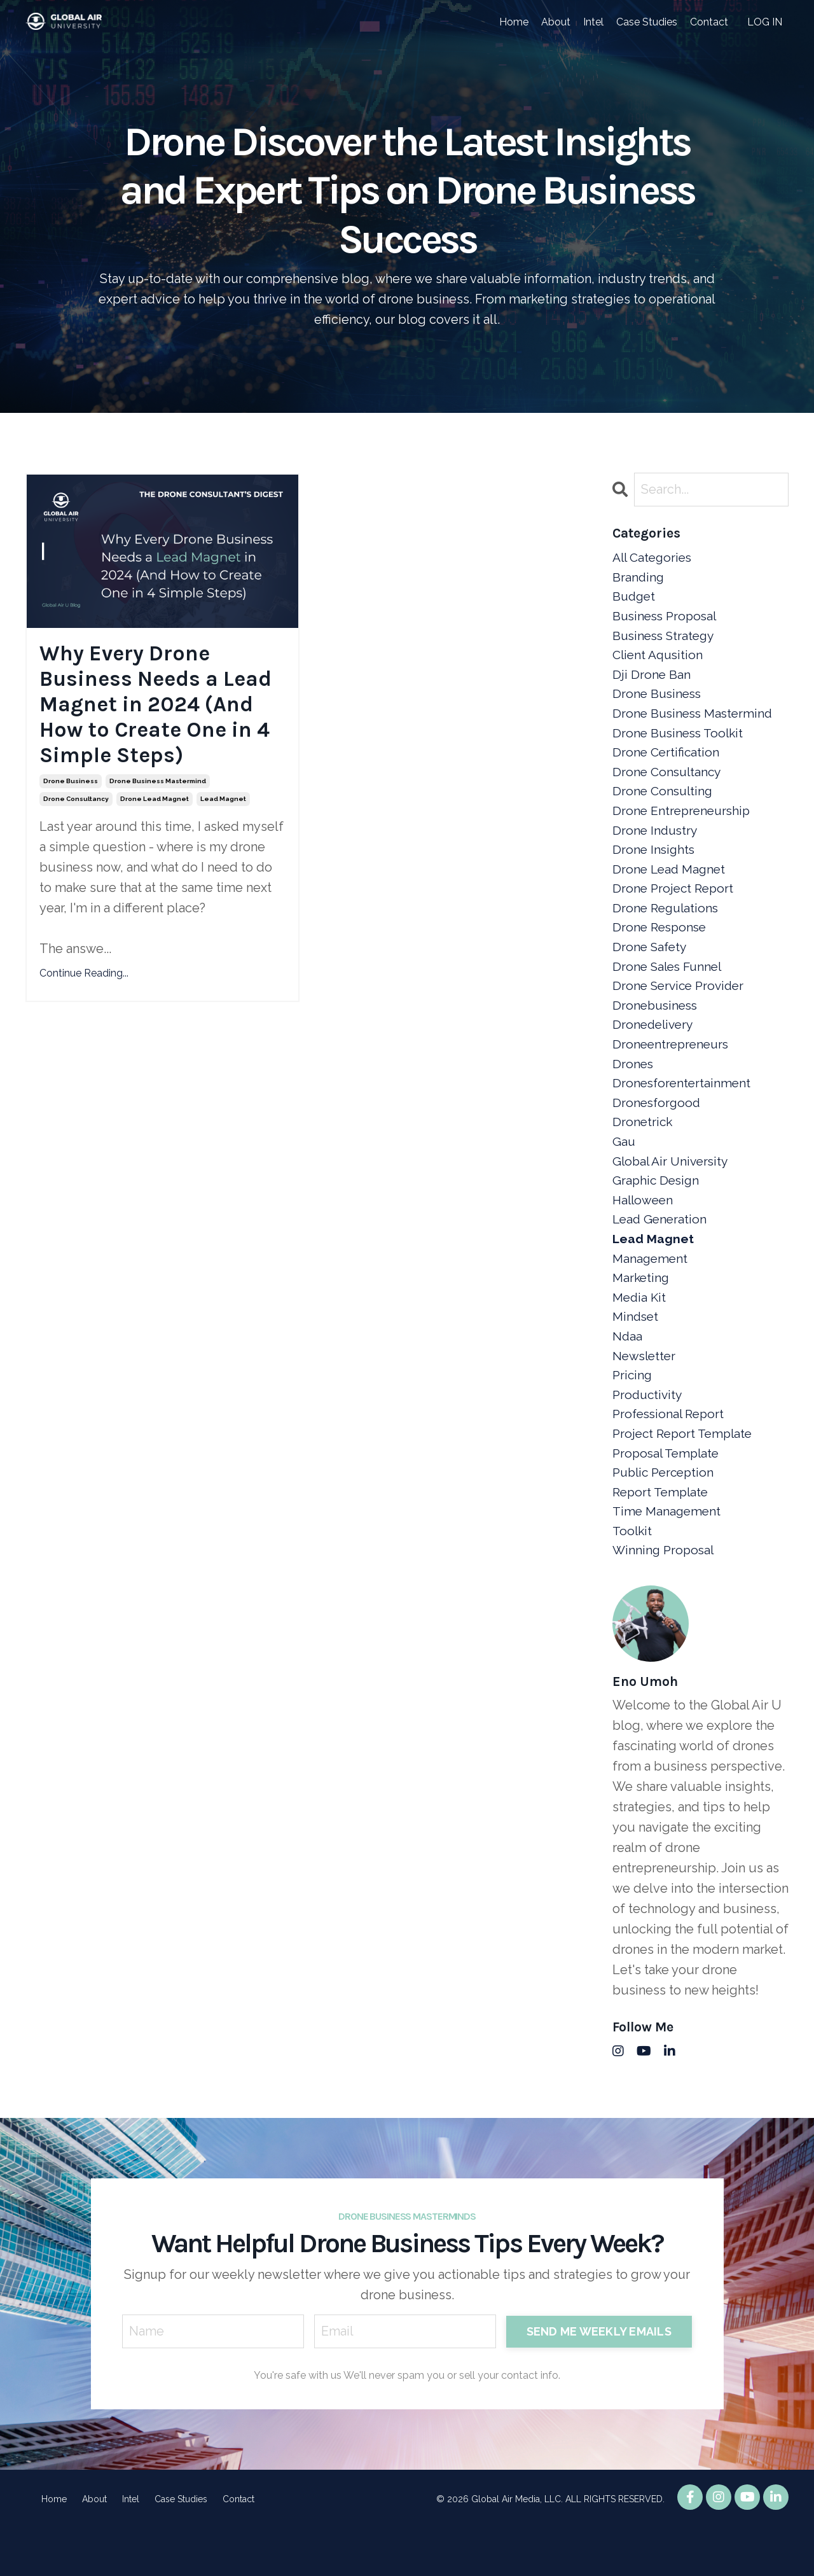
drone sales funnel (669, 986)
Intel (593, 22)
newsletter (645, 1393)
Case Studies (646, 22)
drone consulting (664, 803)
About (555, 22)
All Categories (654, 558)
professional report (670, 1454)
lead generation (661, 1250)
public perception (666, 1515)
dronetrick (643, 1149)
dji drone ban (651, 680)
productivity (649, 1434)
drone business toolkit (680, 741)
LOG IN (764, 22)
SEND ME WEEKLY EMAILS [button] (598, 2379)
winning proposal (664, 1597)
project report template (685, 1474)
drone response (661, 945)
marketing (642, 1311)
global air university (672, 1189)
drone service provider (681, 1006)
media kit (640, 1332)
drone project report (675, 904)
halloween (644, 1230)
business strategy (665, 640)
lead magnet (223, 808)
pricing (633, 1413)
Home (513, 22)
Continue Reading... (83, 983)
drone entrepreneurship (683, 823)
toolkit (633, 1576)
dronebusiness (656, 1026)
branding (638, 579)
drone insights (654, 864)
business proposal (667, 619)
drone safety (650, 965)
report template (662, 1535)
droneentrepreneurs (672, 1067)
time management (668, 1556)
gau (624, 1169)
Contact (709, 22)
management (651, 1291)
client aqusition (659, 660)
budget (635, 599)
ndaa (627, 1373)
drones (633, 1088)
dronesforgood (657, 1128)
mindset (636, 1352)
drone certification (667, 762)
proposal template (668, 1495)
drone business (70, 791)
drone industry (656, 843)
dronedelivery (654, 1047)
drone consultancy (76, 808)
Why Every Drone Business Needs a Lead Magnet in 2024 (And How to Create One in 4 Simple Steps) (162, 709)
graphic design (657, 1210)
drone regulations (667, 925)
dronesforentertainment (683, 1108)
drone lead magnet (154, 808)
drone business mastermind (157, 791)
